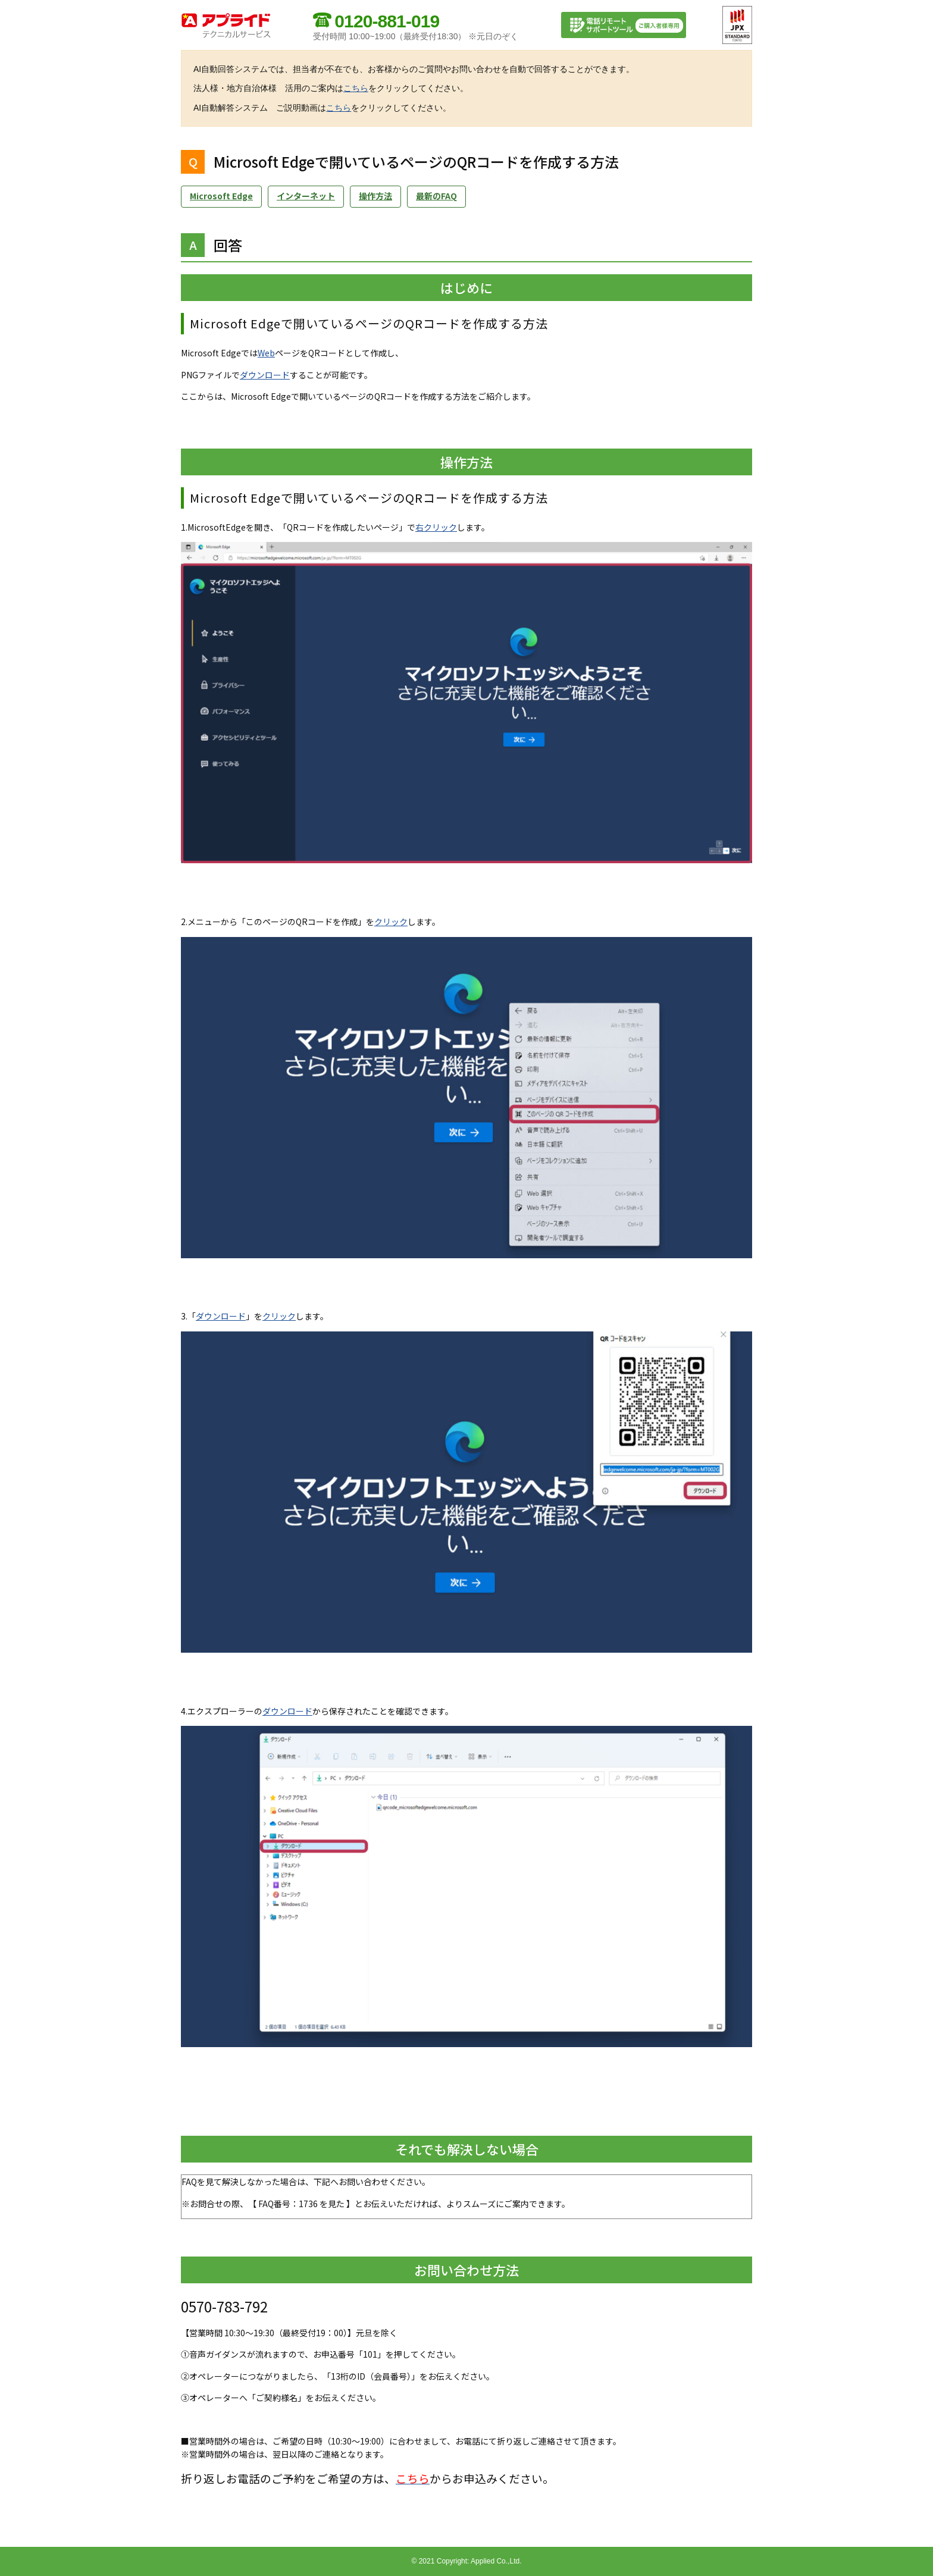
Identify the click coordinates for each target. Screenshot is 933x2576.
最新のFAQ (436, 196)
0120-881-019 (386, 21)
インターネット (306, 196)
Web (266, 353)
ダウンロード (265, 375)
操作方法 (375, 196)
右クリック (436, 527)
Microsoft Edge (221, 196)
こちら (355, 88)
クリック (391, 921)
